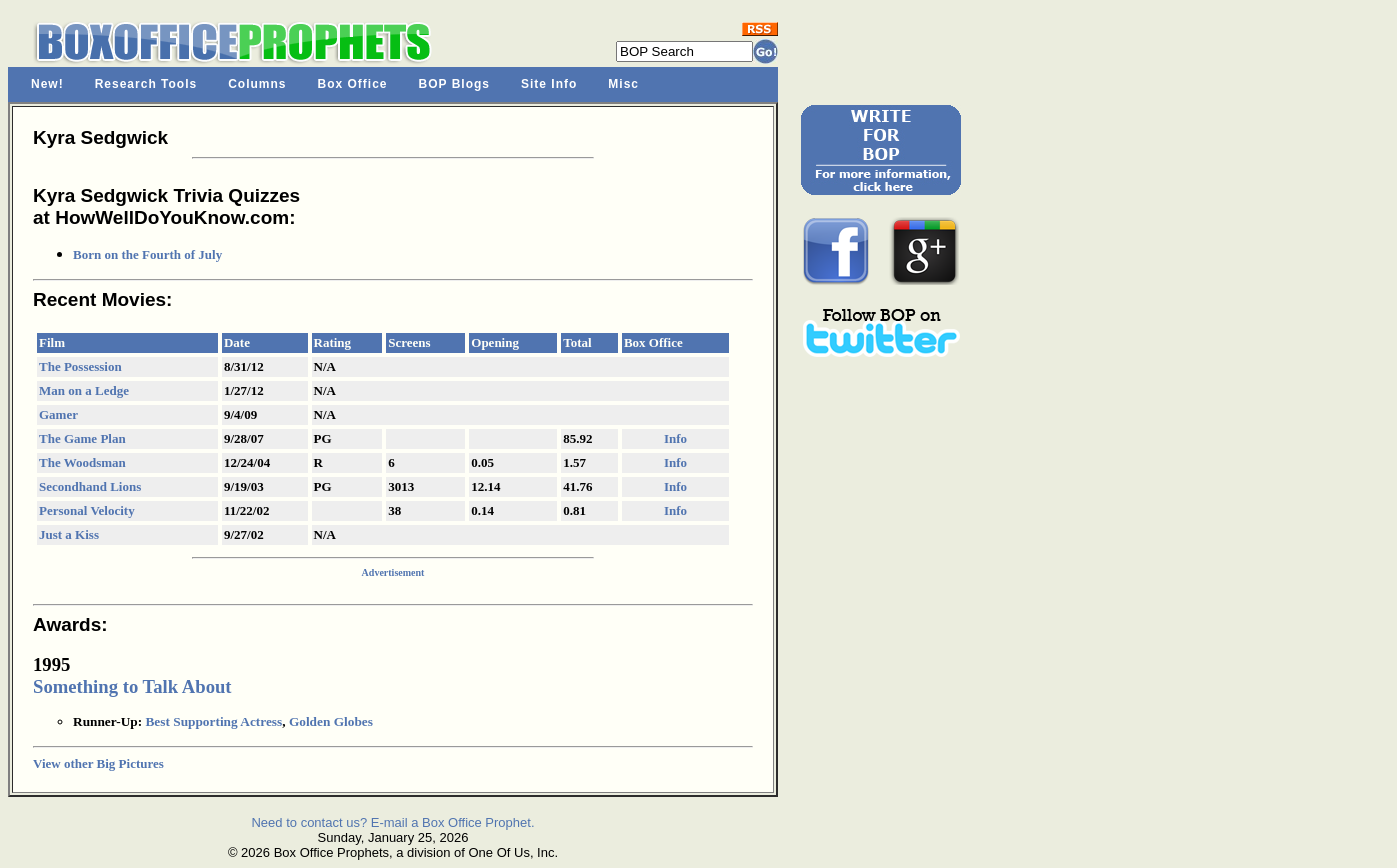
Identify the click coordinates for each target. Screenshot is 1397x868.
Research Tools (146, 84)
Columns (257, 84)
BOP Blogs (454, 84)
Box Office (353, 84)
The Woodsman (82, 462)
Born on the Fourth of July (147, 254)
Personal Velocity (87, 510)
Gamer (58, 414)
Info (675, 438)
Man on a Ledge (84, 390)
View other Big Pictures (98, 763)
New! (47, 84)
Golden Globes (331, 721)
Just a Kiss (69, 534)
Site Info (549, 84)
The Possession (80, 366)
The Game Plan (82, 438)
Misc (623, 84)
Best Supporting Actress (213, 721)
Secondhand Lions (90, 486)
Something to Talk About (132, 686)
